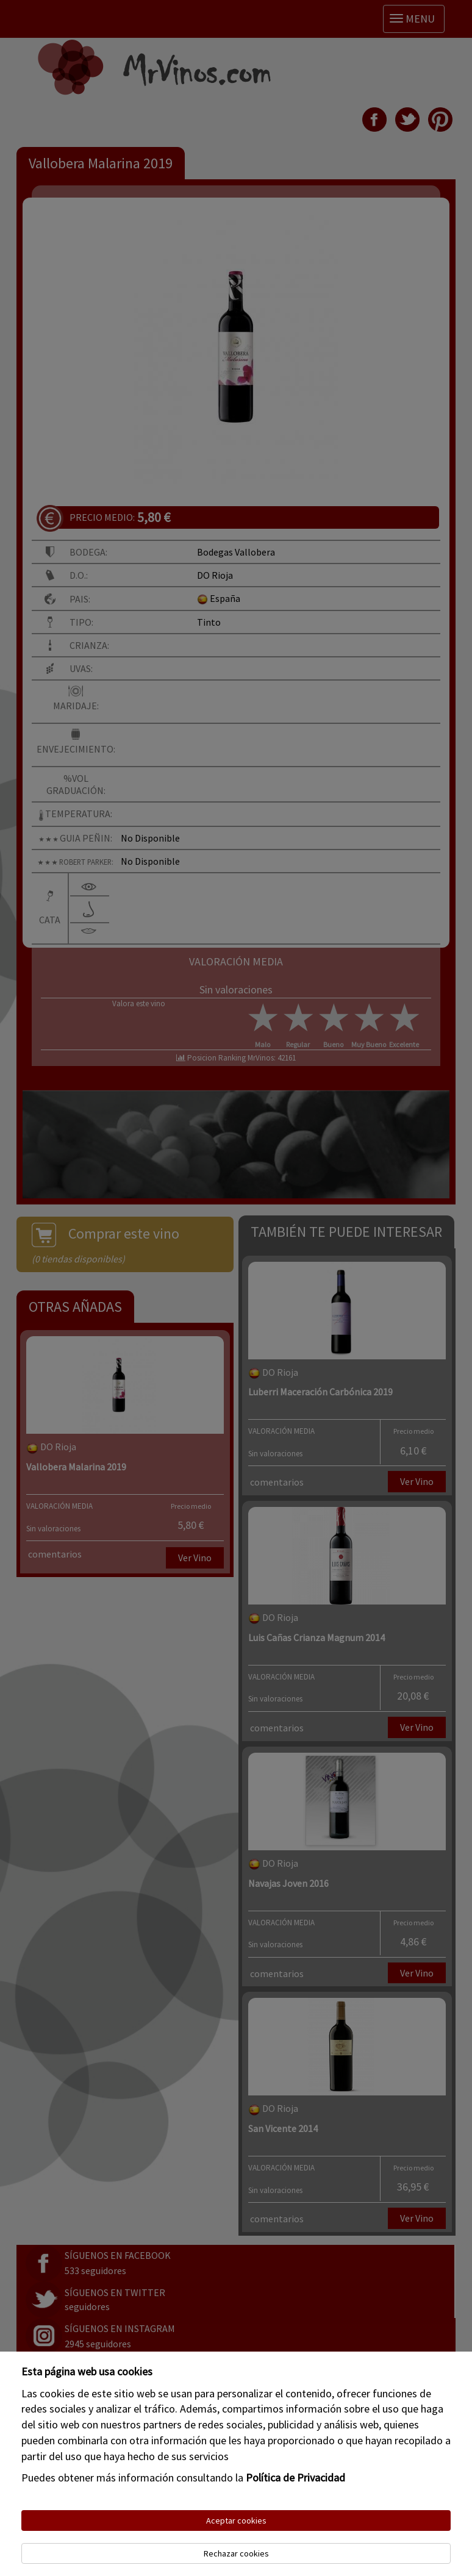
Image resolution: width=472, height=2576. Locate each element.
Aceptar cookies (236, 2520)
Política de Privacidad (295, 2477)
